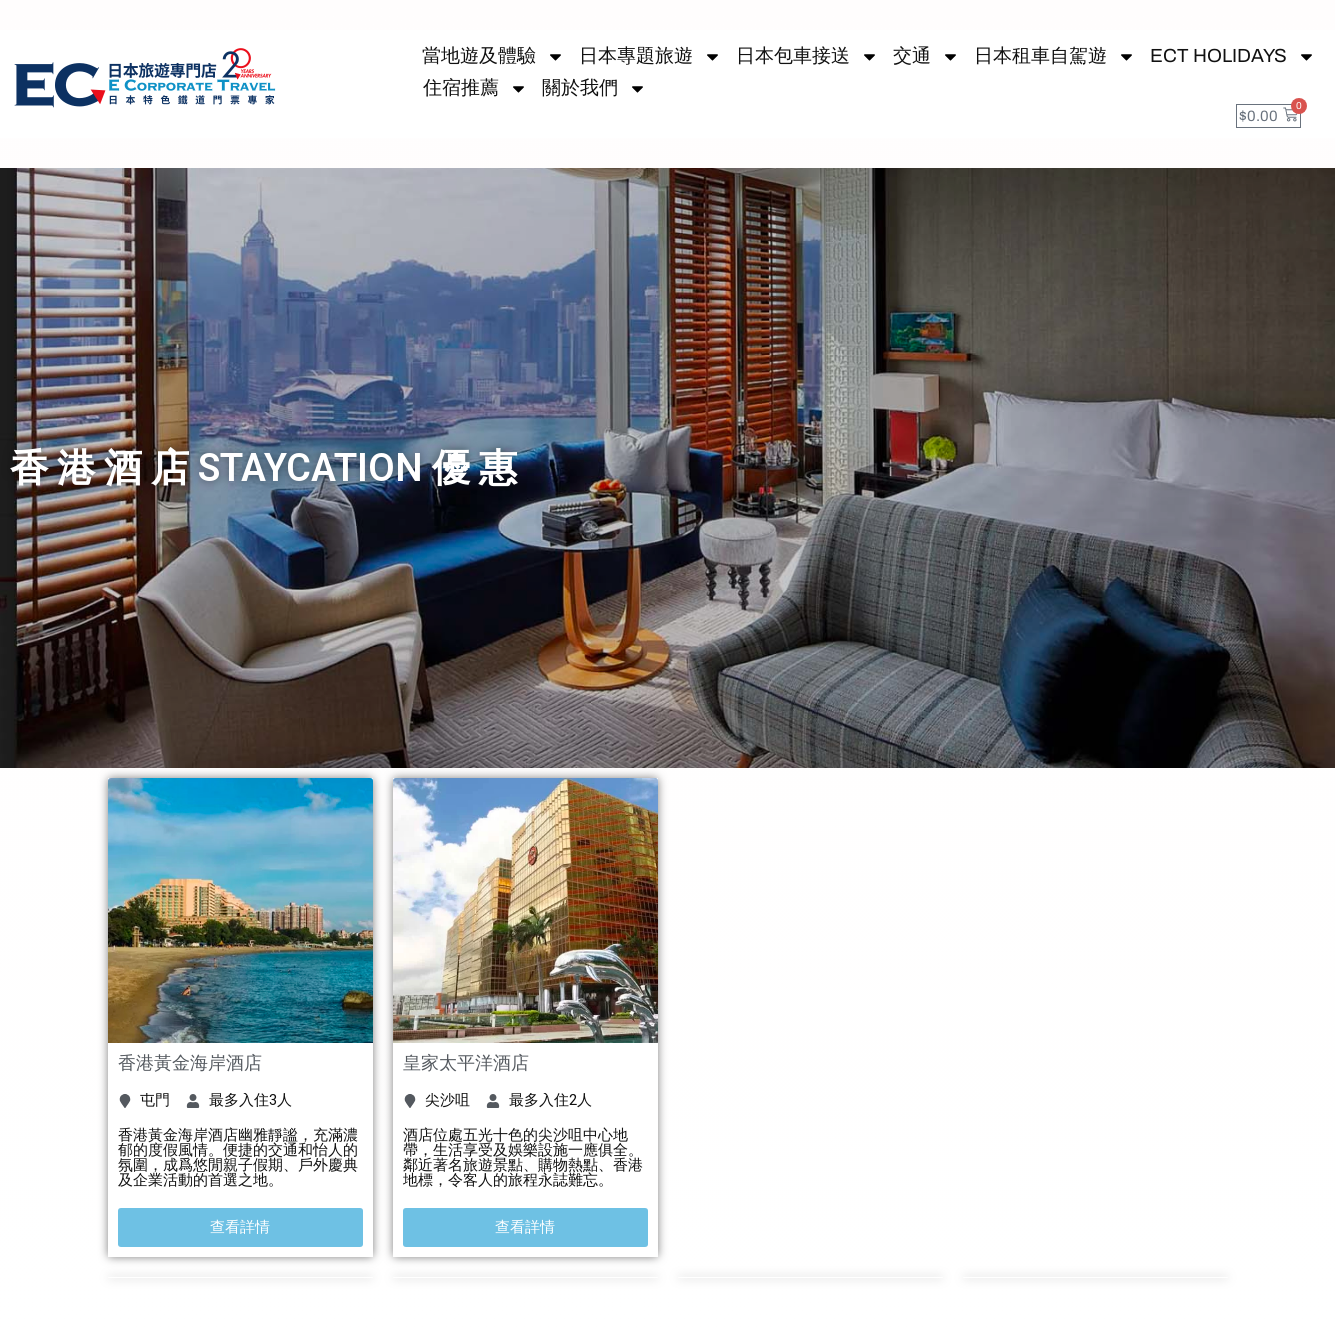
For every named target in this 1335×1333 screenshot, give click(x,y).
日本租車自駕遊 (1055, 56)
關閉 (1246, 1310)
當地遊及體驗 (493, 56)
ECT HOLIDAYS (1233, 56)
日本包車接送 (807, 56)
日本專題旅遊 (650, 56)
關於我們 (594, 88)
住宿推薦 (475, 88)
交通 (926, 56)
